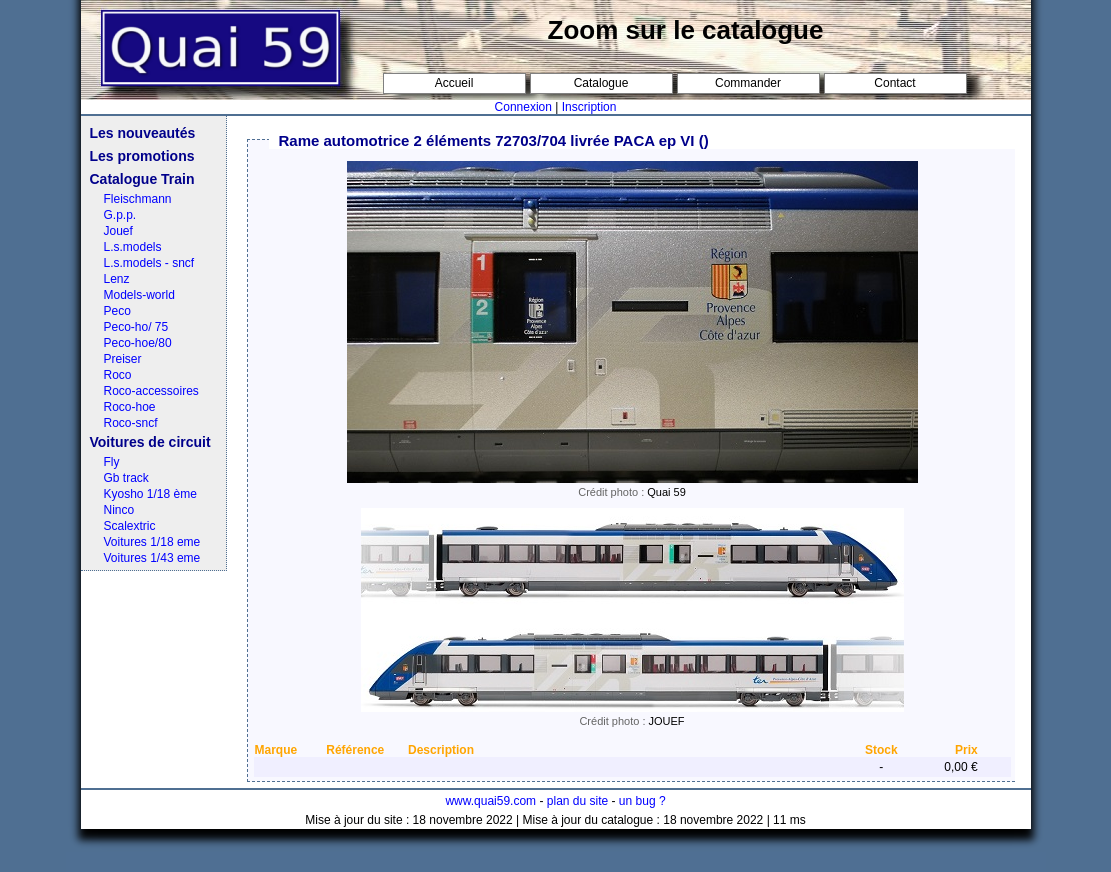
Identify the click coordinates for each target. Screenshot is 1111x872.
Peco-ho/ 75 (136, 327)
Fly (112, 462)
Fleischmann (138, 199)
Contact (894, 83)
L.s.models (133, 247)
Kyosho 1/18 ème (150, 494)
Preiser (123, 359)
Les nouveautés (143, 133)
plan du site (577, 801)
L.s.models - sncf (149, 263)
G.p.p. (120, 215)
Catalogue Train (142, 179)
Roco (118, 375)
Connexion (523, 107)
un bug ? (642, 801)
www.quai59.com (490, 801)
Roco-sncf (131, 423)
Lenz (117, 279)
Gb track (126, 478)
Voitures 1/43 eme (152, 558)
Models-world (139, 295)
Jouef (118, 231)
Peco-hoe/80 (138, 343)
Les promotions (142, 156)
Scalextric (130, 526)
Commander (748, 83)
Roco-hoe (130, 407)
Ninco (119, 510)
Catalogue (601, 83)
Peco (117, 311)
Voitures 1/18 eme (152, 542)
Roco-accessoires (151, 391)
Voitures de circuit (150, 442)
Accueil (454, 83)
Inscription (589, 107)
